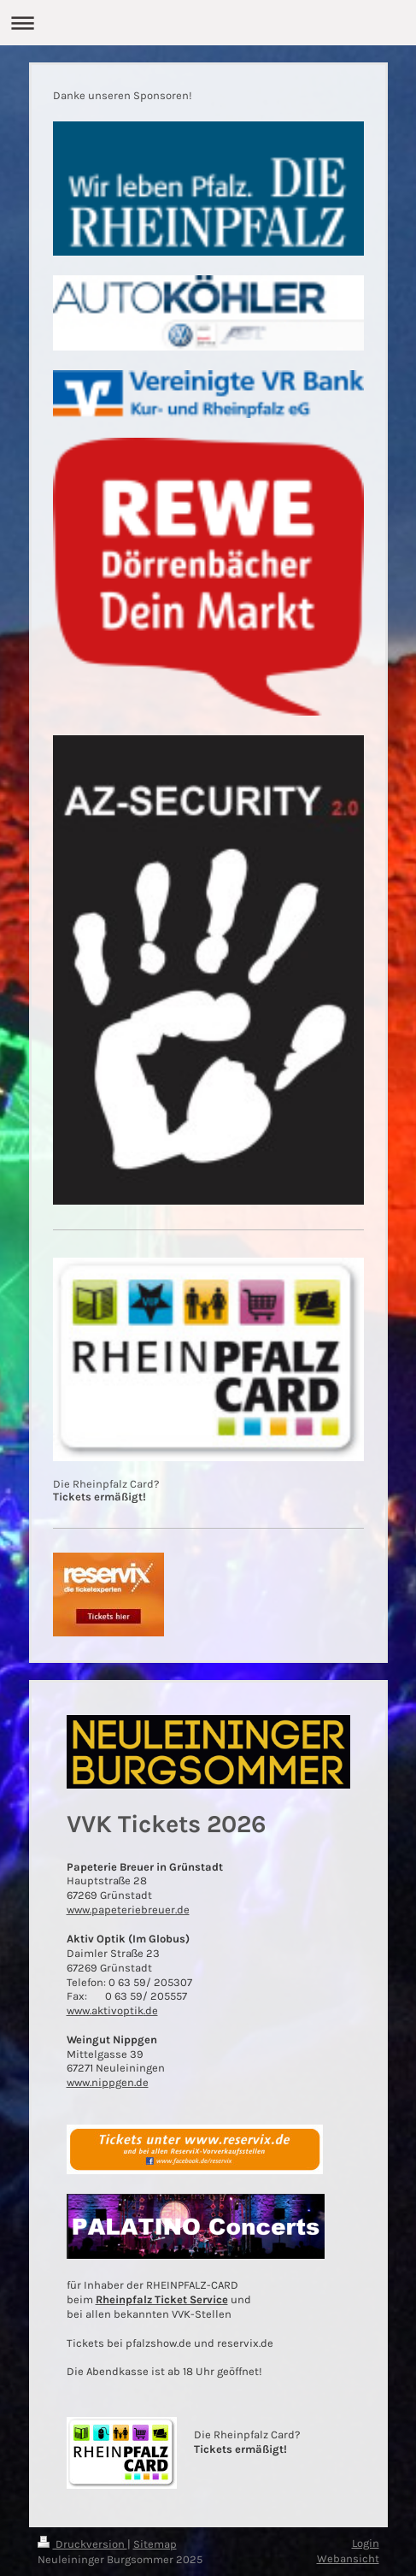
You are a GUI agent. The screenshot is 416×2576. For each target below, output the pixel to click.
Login (365, 2543)
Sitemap (155, 2544)
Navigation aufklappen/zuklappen (208, 22)
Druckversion (82, 2544)
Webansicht (348, 2558)
